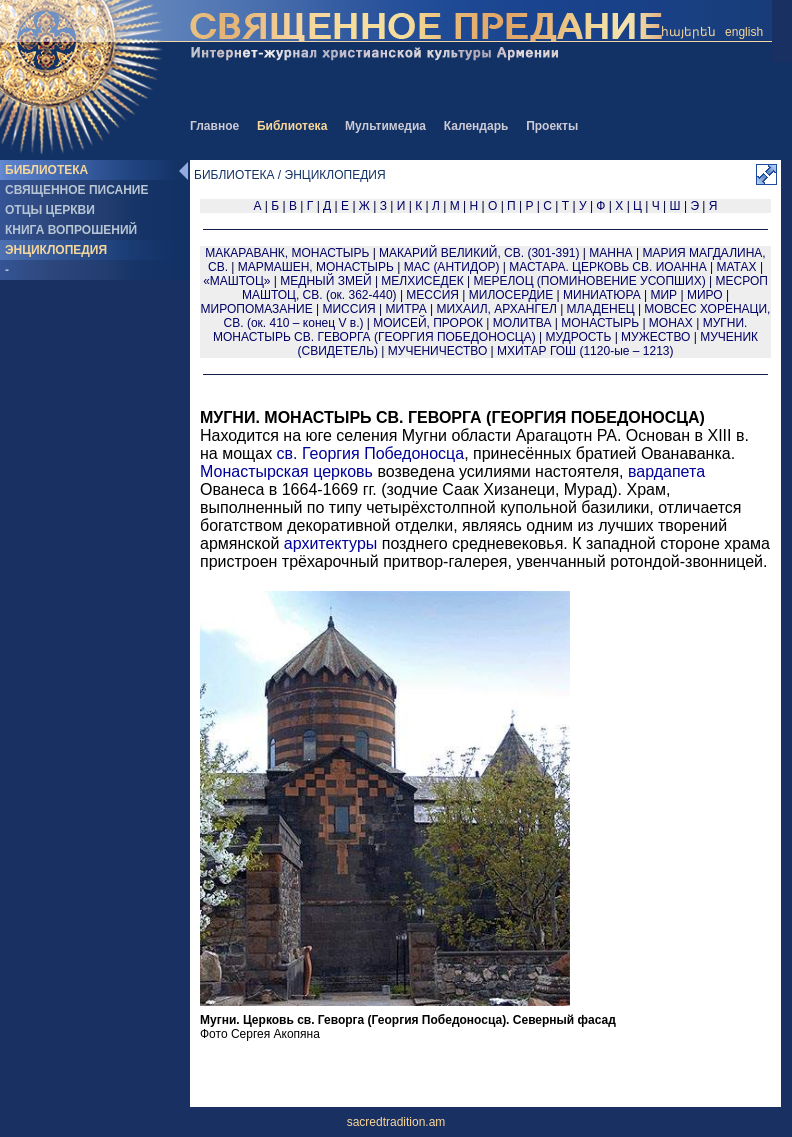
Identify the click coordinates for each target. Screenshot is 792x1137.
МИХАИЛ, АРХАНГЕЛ (496, 309)
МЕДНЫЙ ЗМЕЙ (325, 281)
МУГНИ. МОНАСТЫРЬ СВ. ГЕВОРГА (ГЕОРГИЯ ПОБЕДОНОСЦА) (480, 330)
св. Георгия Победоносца (371, 453)
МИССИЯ (348, 309)
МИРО (705, 295)
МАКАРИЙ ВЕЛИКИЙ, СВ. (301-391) (479, 253)
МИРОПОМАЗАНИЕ (257, 309)
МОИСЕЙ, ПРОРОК (428, 323)
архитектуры (331, 543)
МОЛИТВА (522, 323)
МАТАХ (737, 267)
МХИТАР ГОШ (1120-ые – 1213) (585, 351)
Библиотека (292, 126)
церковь (343, 471)
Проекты (552, 126)
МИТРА (406, 309)
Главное (214, 126)
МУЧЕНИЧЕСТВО (437, 351)
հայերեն (688, 32)
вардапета (666, 471)
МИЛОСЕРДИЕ (511, 295)
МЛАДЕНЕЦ (601, 309)
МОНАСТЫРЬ (600, 323)
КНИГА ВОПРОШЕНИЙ (71, 230)
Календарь (476, 126)
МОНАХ (671, 323)
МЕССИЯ (432, 295)
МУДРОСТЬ (579, 337)
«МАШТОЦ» (236, 281)
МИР (663, 295)
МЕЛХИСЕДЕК (422, 281)
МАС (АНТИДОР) (452, 267)
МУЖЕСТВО (655, 337)
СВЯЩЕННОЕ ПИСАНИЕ (76, 190)
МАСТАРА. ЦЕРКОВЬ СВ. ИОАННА (607, 267)
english (744, 32)
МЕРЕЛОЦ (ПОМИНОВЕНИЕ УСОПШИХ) (589, 281)
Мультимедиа (385, 126)
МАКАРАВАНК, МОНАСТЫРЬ (287, 253)
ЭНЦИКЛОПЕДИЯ (56, 250)
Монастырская (254, 471)
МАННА (610, 253)
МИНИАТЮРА (602, 295)
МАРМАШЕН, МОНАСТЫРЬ (316, 267)
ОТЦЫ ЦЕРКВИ (50, 210)
